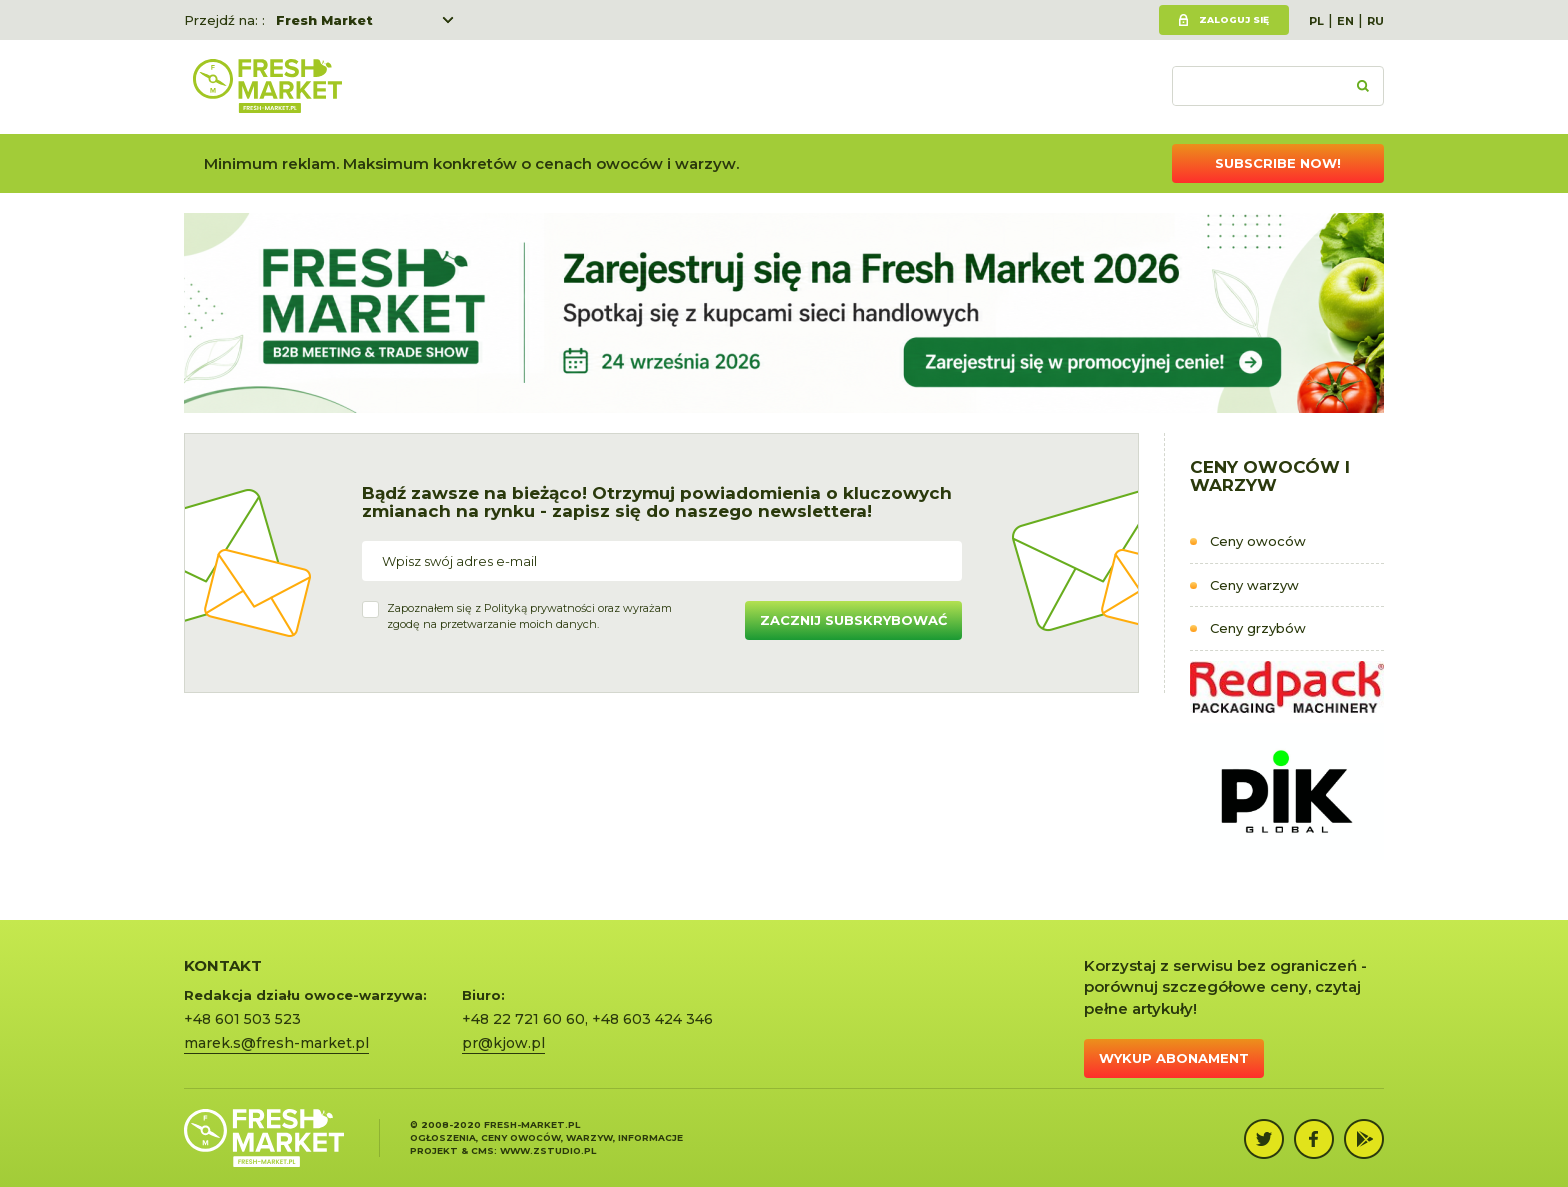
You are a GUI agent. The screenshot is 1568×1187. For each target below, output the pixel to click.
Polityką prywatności (539, 608)
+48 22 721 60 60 (523, 1019)
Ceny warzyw (1254, 585)
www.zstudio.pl (548, 1150)
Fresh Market (324, 20)
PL (1316, 21)
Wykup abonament (1174, 1058)
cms (482, 1150)
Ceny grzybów (1258, 628)
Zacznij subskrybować (853, 620)
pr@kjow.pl (503, 1043)
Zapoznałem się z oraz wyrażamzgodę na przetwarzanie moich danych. (529, 616)
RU (1375, 21)
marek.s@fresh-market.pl (276, 1043)
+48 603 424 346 (652, 1019)
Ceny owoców (1258, 541)
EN (1345, 21)
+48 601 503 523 (242, 1019)
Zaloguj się (1234, 19)
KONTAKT (223, 965)
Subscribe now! (1278, 163)
